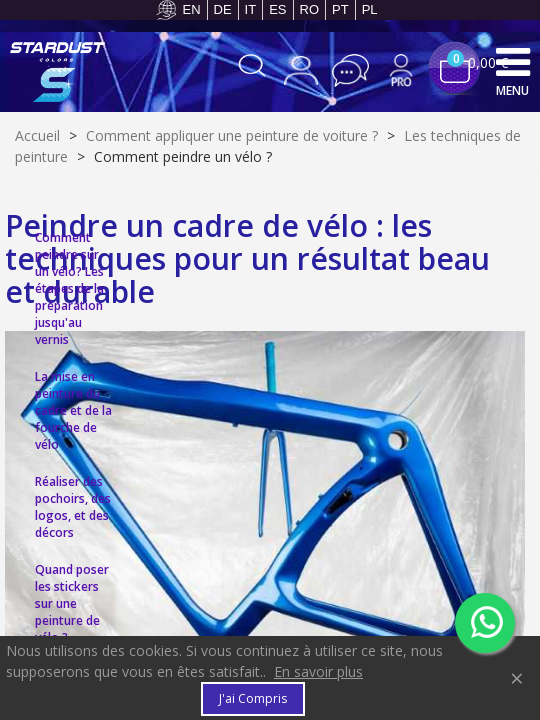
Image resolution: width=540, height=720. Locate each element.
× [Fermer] (517, 677)
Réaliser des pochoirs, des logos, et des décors (73, 507)
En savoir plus (318, 671)
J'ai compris (253, 698)
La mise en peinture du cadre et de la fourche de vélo (73, 410)
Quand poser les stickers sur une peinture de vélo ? (72, 603)
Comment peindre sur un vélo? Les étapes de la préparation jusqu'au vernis (69, 288)
